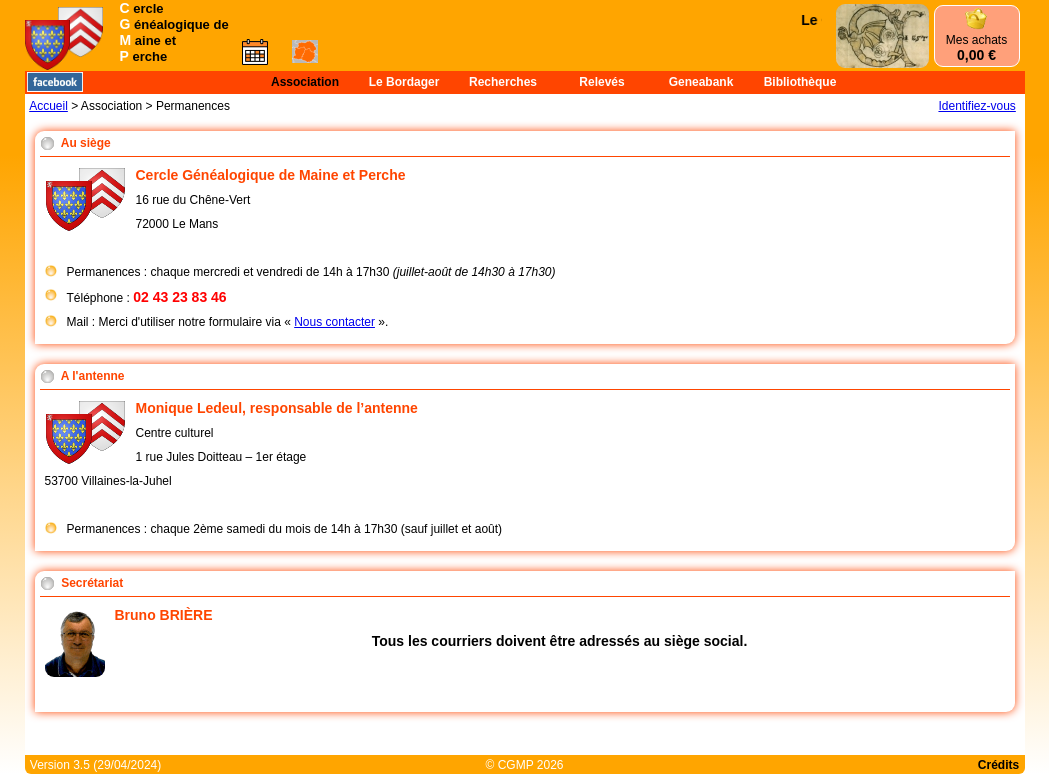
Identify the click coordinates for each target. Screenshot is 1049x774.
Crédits (998, 765)
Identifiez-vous (976, 106)
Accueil (48, 106)
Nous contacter (334, 322)
